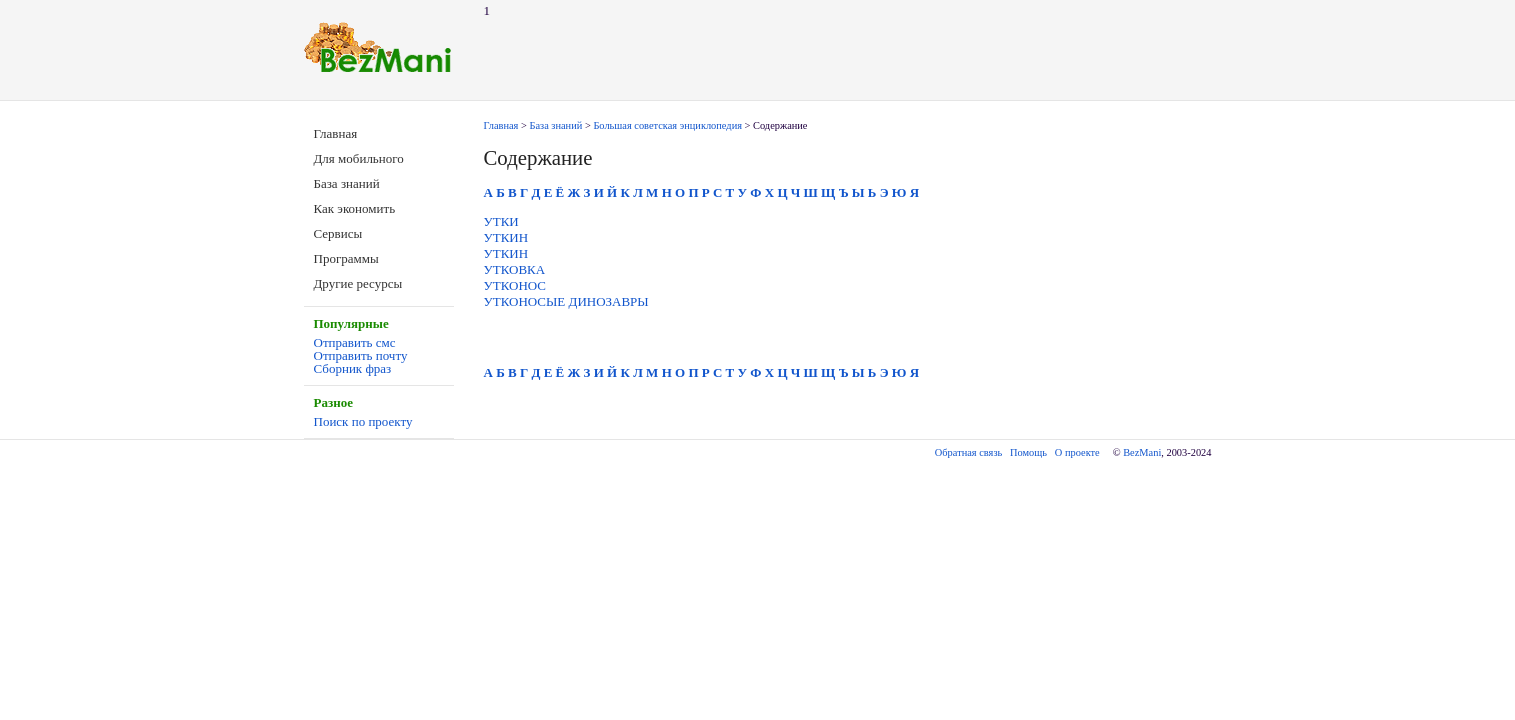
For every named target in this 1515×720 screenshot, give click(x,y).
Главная (336, 133)
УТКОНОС (515, 285)
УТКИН (506, 237)
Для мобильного (359, 158)
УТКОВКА (515, 269)
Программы (346, 258)
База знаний (347, 183)
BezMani (1142, 452)
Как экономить (355, 208)
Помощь (1028, 452)
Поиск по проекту (363, 421)
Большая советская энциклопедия (667, 125)
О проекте (1077, 452)
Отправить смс (355, 342)
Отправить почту (361, 355)
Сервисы (338, 233)
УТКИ (501, 221)
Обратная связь (968, 452)
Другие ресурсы (358, 283)
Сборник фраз (353, 368)
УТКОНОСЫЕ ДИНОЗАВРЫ (566, 301)
